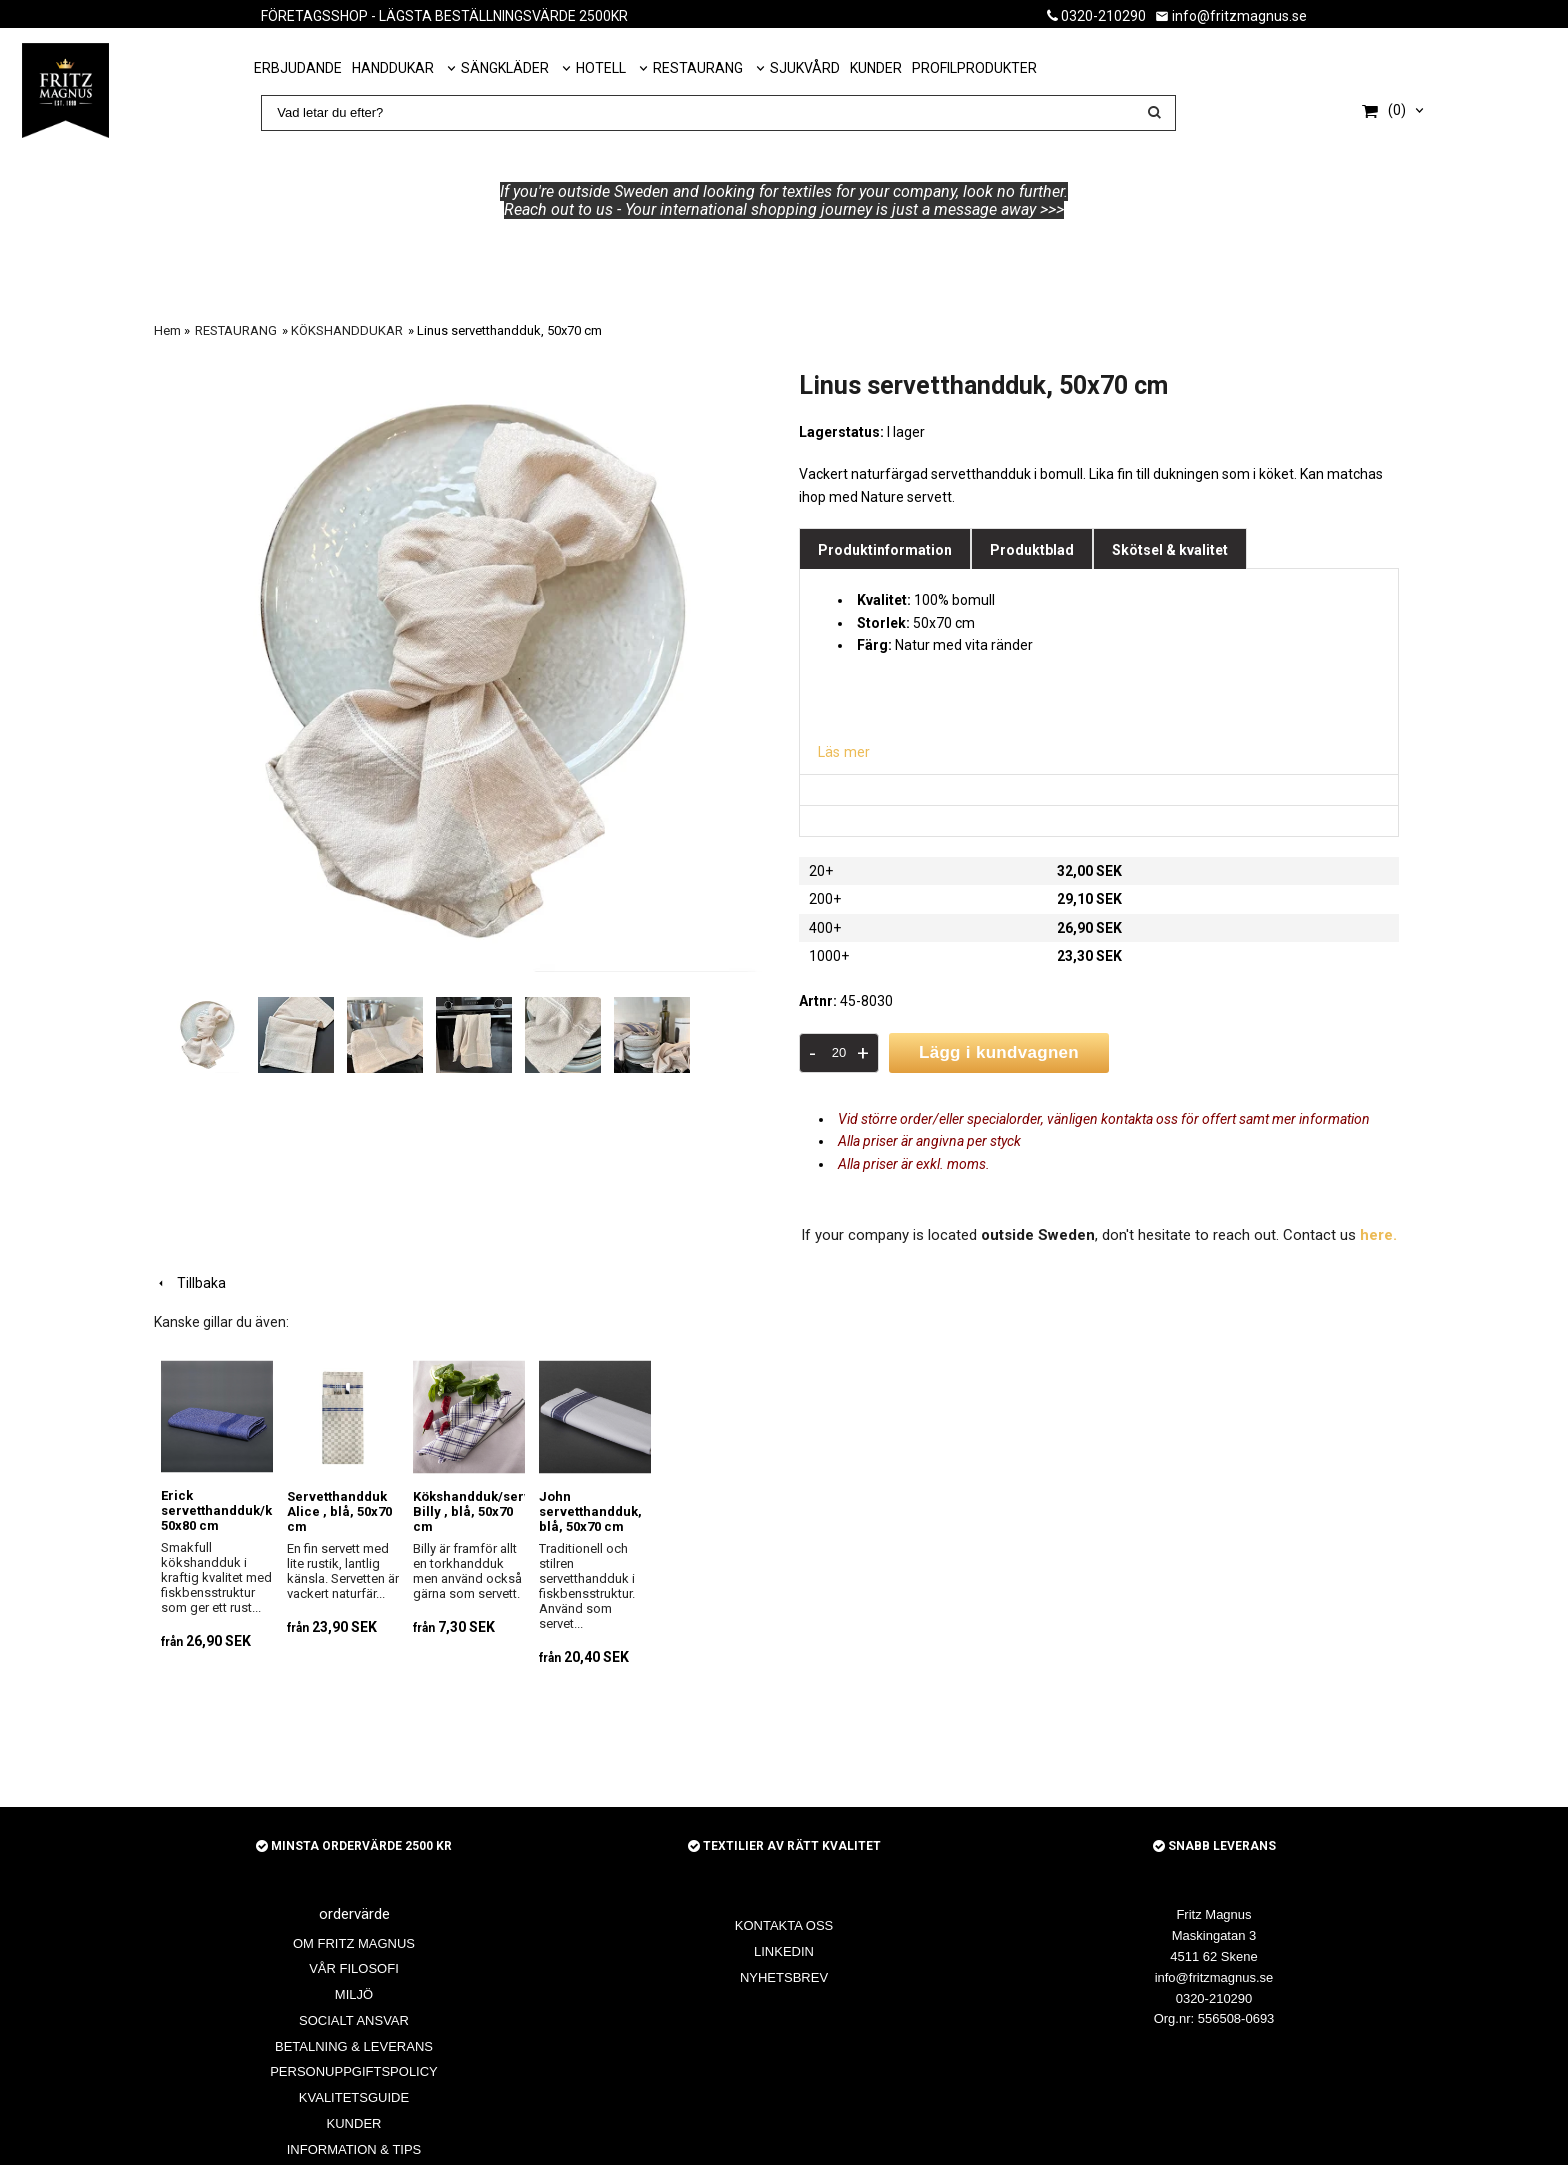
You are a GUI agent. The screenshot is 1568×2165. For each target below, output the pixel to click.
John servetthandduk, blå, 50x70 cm (590, 1510)
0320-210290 (1096, 16)
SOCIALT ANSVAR (354, 2020)
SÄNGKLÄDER (505, 68)
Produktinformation (885, 550)
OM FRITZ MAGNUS (354, 1942)
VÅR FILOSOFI (354, 1968)
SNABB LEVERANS (1214, 1846)
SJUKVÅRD (805, 68)
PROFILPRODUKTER (974, 68)
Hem (167, 330)
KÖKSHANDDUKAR (347, 330)
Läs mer (843, 752)
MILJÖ (354, 1994)
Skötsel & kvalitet (1170, 550)
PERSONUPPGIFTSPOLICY (354, 2071)
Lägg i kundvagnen (999, 1052)
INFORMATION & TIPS (354, 2149)
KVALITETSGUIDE (354, 2097)
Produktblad (1032, 550)
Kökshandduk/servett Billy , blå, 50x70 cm (480, 1510)
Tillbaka (190, 1282)
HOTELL (601, 68)
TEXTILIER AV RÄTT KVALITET (784, 1846)
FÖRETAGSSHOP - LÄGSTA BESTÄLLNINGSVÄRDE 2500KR (444, 16)
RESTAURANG (698, 68)
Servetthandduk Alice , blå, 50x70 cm (339, 1510)
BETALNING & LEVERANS (354, 2045)
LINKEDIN (784, 1951)
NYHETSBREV (784, 1977)
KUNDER (876, 68)
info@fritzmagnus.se (1231, 16)
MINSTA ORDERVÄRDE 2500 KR (354, 1846)
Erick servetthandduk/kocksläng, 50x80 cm (247, 1510)
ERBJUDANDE (298, 68)
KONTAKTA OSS (784, 1925)
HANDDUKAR (393, 68)
